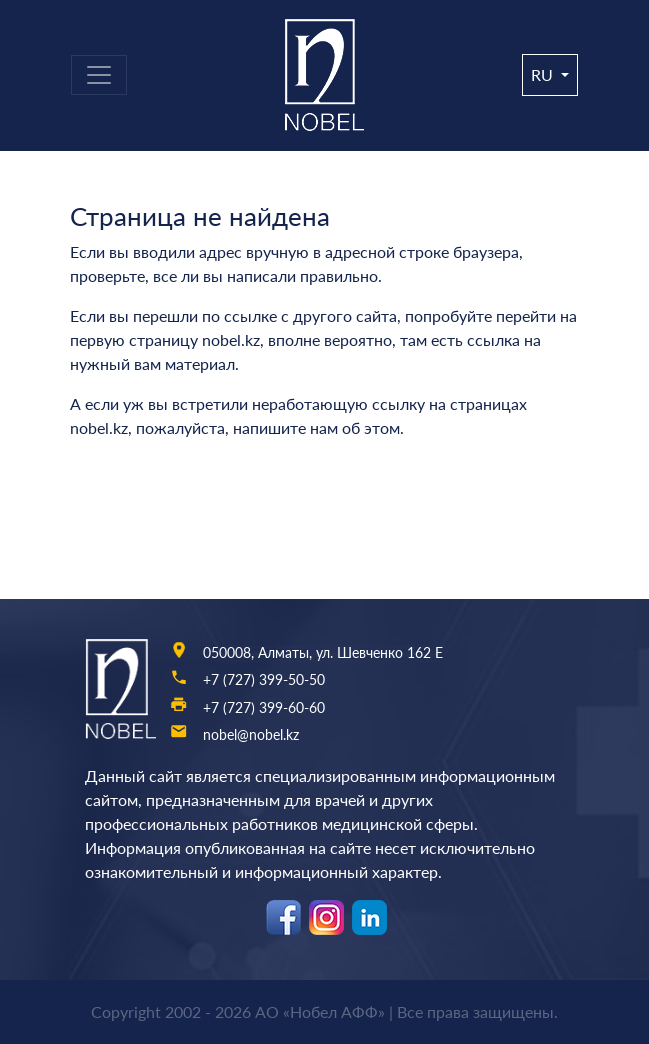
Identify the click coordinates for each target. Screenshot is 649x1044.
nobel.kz (231, 339)
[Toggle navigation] (99, 75)
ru (544, 74)
